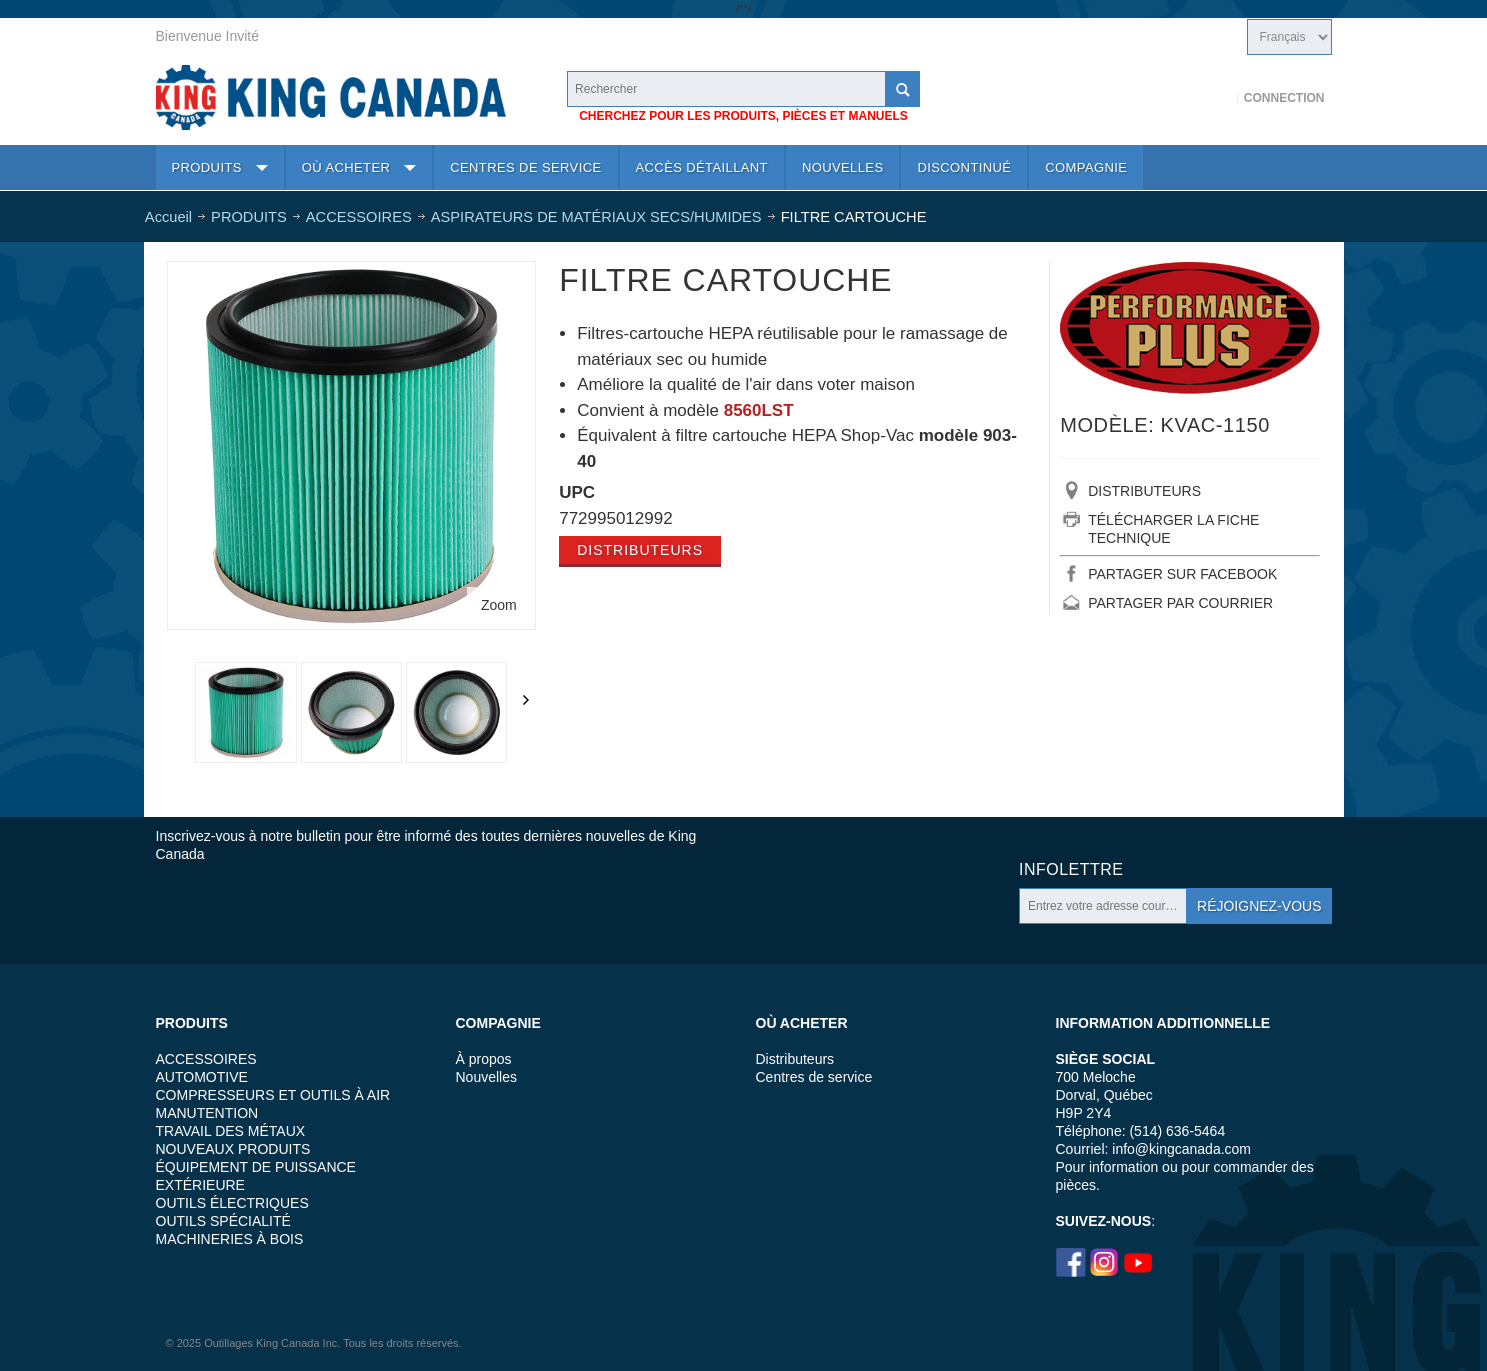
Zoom (499, 605)
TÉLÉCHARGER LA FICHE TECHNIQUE (1173, 529)
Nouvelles (486, 1077)
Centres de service (814, 1077)
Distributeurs (640, 550)
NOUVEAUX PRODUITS (233, 1149)
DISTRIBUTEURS (1144, 491)
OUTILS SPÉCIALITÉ (223, 1221)
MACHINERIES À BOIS (230, 1239)
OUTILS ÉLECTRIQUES (232, 1203)
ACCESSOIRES (206, 1059)
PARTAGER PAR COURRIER (1180, 603)
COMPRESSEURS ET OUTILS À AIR (273, 1095)
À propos (484, 1059)
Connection (1284, 98)
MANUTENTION (207, 1113)
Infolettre (1071, 869)
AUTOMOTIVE (202, 1077)
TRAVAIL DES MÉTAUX (231, 1131)
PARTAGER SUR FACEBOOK (1182, 574)
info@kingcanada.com (1181, 1149)
